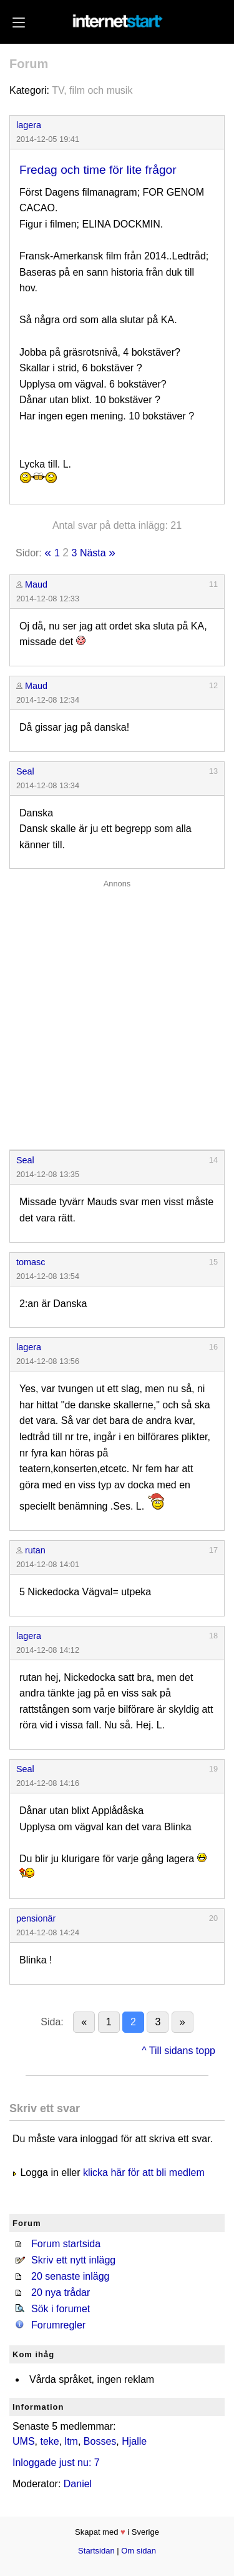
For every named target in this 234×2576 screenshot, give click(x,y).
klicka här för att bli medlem (144, 2172)
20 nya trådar (60, 2292)
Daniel (78, 2483)
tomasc (30, 1262)
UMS (23, 2441)
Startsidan (96, 2550)
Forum (28, 64)
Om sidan (138, 2550)
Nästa (93, 553)
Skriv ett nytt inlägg (73, 2260)
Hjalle (134, 2441)
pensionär (36, 1918)
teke (49, 2441)
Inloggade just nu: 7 (56, 2462)
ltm (71, 2441)
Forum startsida (65, 2243)
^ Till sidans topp (178, 2050)
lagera (28, 125)
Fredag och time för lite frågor (98, 169)
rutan (35, 1550)
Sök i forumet (60, 2308)
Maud (36, 584)
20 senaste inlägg (70, 2276)
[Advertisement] (117, 1012)
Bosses (100, 2441)
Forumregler (58, 2325)
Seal (25, 771)
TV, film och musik (92, 90)
